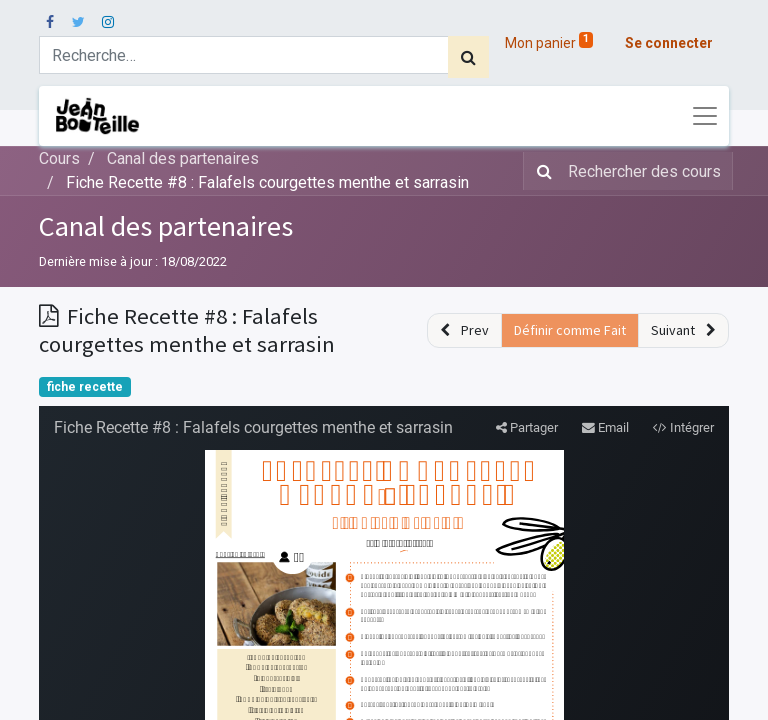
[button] (464, 330)
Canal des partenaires (166, 226)
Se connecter (669, 43)
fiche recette (85, 387)
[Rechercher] (468, 57)
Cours (59, 158)
